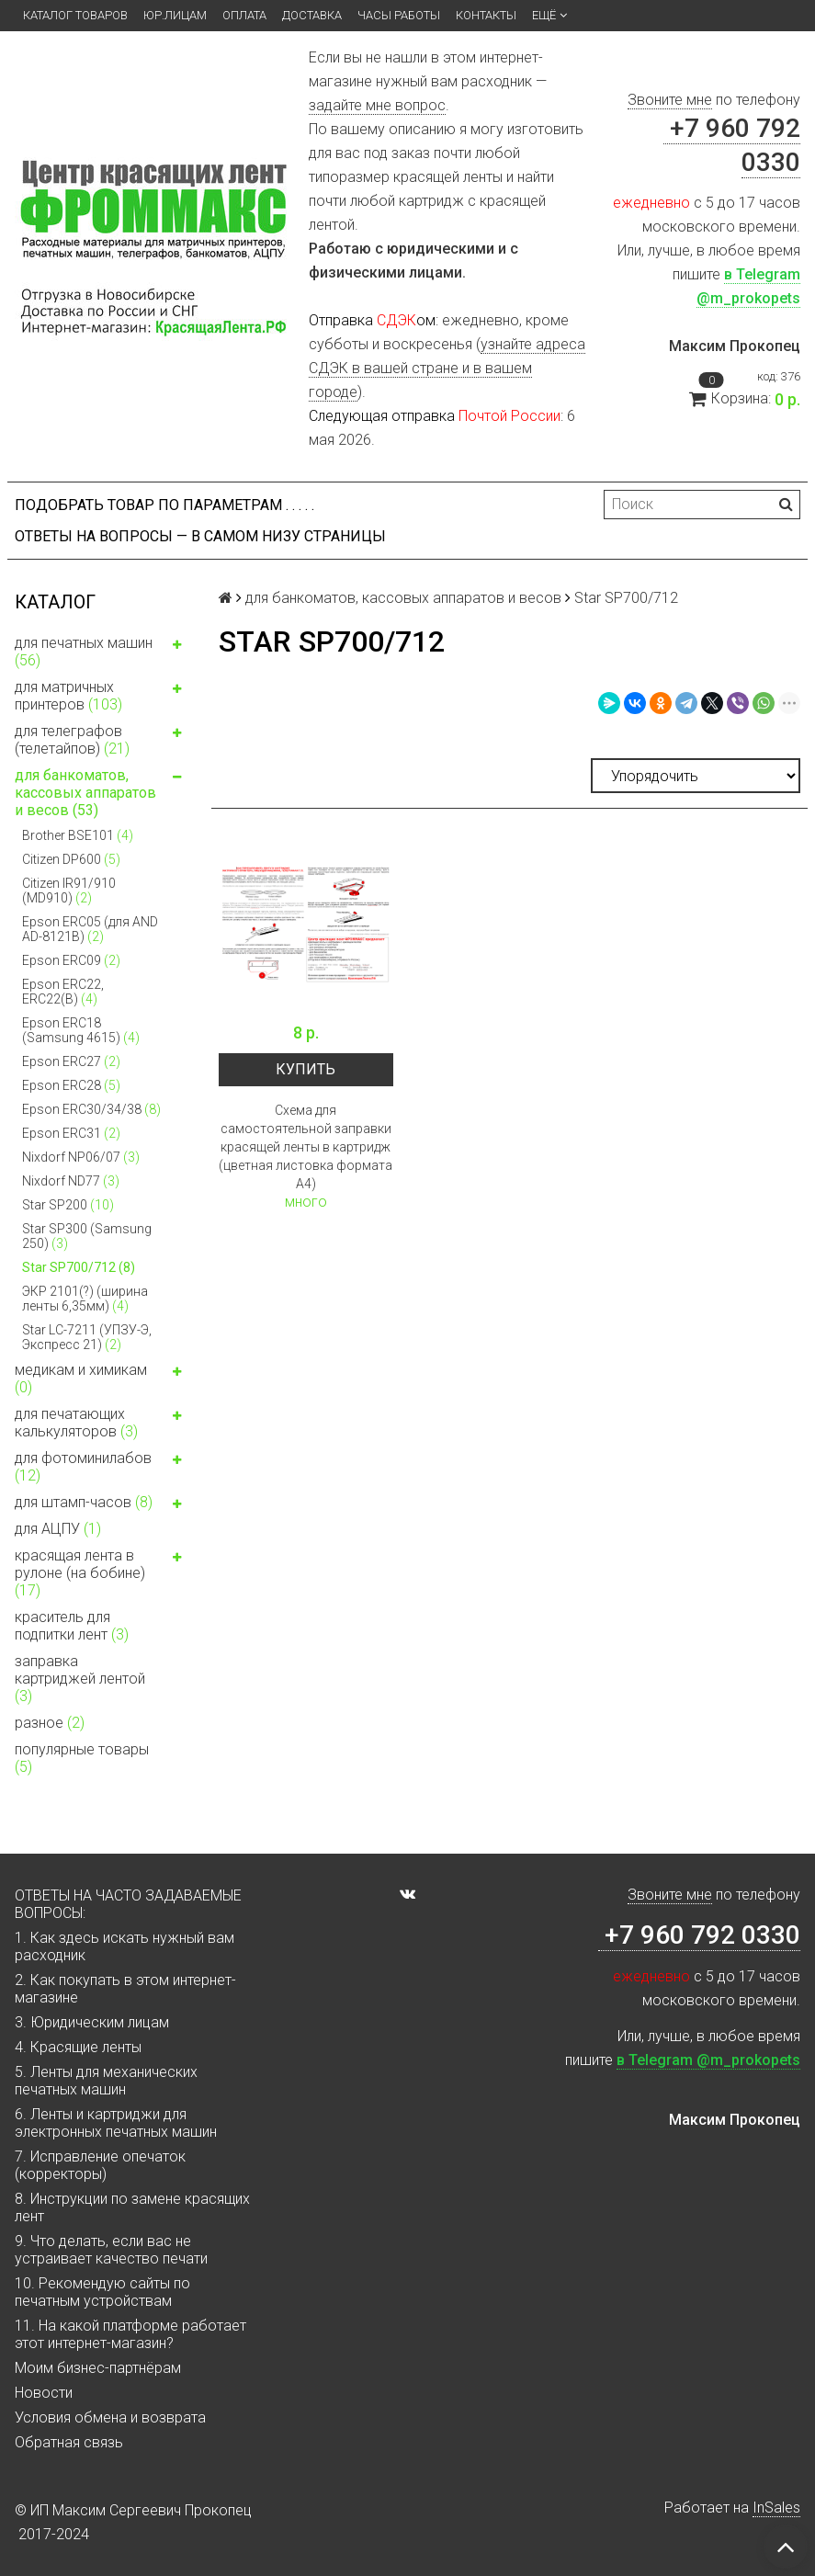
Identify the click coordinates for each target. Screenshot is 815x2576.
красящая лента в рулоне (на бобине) (102, 1573)
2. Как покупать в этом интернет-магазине (125, 1988)
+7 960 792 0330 (699, 1935)
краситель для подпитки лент (72, 1625)
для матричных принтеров (102, 695)
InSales (776, 2507)
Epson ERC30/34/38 (91, 1109)
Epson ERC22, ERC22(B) (63, 991)
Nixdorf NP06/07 (81, 1157)
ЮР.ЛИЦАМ (175, 15)
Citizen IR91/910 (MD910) (69, 890)
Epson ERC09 (71, 960)
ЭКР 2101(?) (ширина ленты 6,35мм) (85, 1298)
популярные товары (82, 1758)
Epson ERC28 (71, 1085)
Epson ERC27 (71, 1061)
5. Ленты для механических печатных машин (106, 2080)
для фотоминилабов (102, 1466)
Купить (305, 1069)
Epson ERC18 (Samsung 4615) (81, 1030)
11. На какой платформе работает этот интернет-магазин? (130, 2334)
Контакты (486, 15)
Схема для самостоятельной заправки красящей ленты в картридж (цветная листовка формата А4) (305, 1147)
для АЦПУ (58, 1529)
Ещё (549, 15)
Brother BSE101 (77, 835)
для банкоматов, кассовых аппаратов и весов (102, 792)
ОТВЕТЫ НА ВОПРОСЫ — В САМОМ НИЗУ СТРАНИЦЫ (200, 536)
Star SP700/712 (78, 1267)
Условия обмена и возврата (110, 2417)
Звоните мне (670, 99)
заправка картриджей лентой (80, 1678)
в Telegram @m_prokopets (708, 2060)
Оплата (244, 15)
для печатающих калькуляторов (102, 1422)
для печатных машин (102, 651)
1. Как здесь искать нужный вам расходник (124, 1946)
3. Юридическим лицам (92, 2022)
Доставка (312, 15)
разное (50, 1722)
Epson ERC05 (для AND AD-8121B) (90, 929)
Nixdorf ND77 (70, 1181)
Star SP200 (68, 1204)
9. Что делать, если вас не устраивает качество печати (111, 2249)
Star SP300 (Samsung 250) (87, 1236)
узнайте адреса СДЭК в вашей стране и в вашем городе (447, 368)
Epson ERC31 (71, 1133)
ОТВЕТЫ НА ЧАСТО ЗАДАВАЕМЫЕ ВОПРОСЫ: (128, 1904)
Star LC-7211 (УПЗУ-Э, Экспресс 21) (87, 1337)
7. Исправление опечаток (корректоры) (100, 2165)
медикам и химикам (102, 1378)
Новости (44, 2392)
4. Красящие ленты (78, 2047)
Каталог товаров (75, 15)
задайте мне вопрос (377, 105)
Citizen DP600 (71, 859)
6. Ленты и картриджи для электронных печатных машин (116, 2122)
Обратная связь (69, 2442)
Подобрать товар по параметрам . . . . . (164, 505)
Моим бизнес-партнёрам (98, 2368)
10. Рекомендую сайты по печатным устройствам (102, 2292)
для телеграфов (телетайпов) (102, 739)
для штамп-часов (102, 1504)
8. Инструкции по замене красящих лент (132, 2207)
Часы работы (398, 15)
